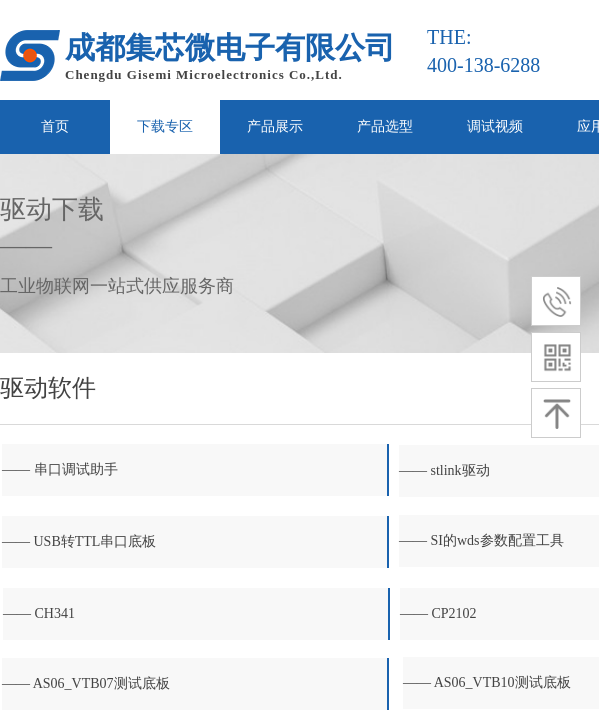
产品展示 (275, 126)
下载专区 (165, 126)
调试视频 (495, 126)
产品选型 (385, 126)
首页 (55, 126)
